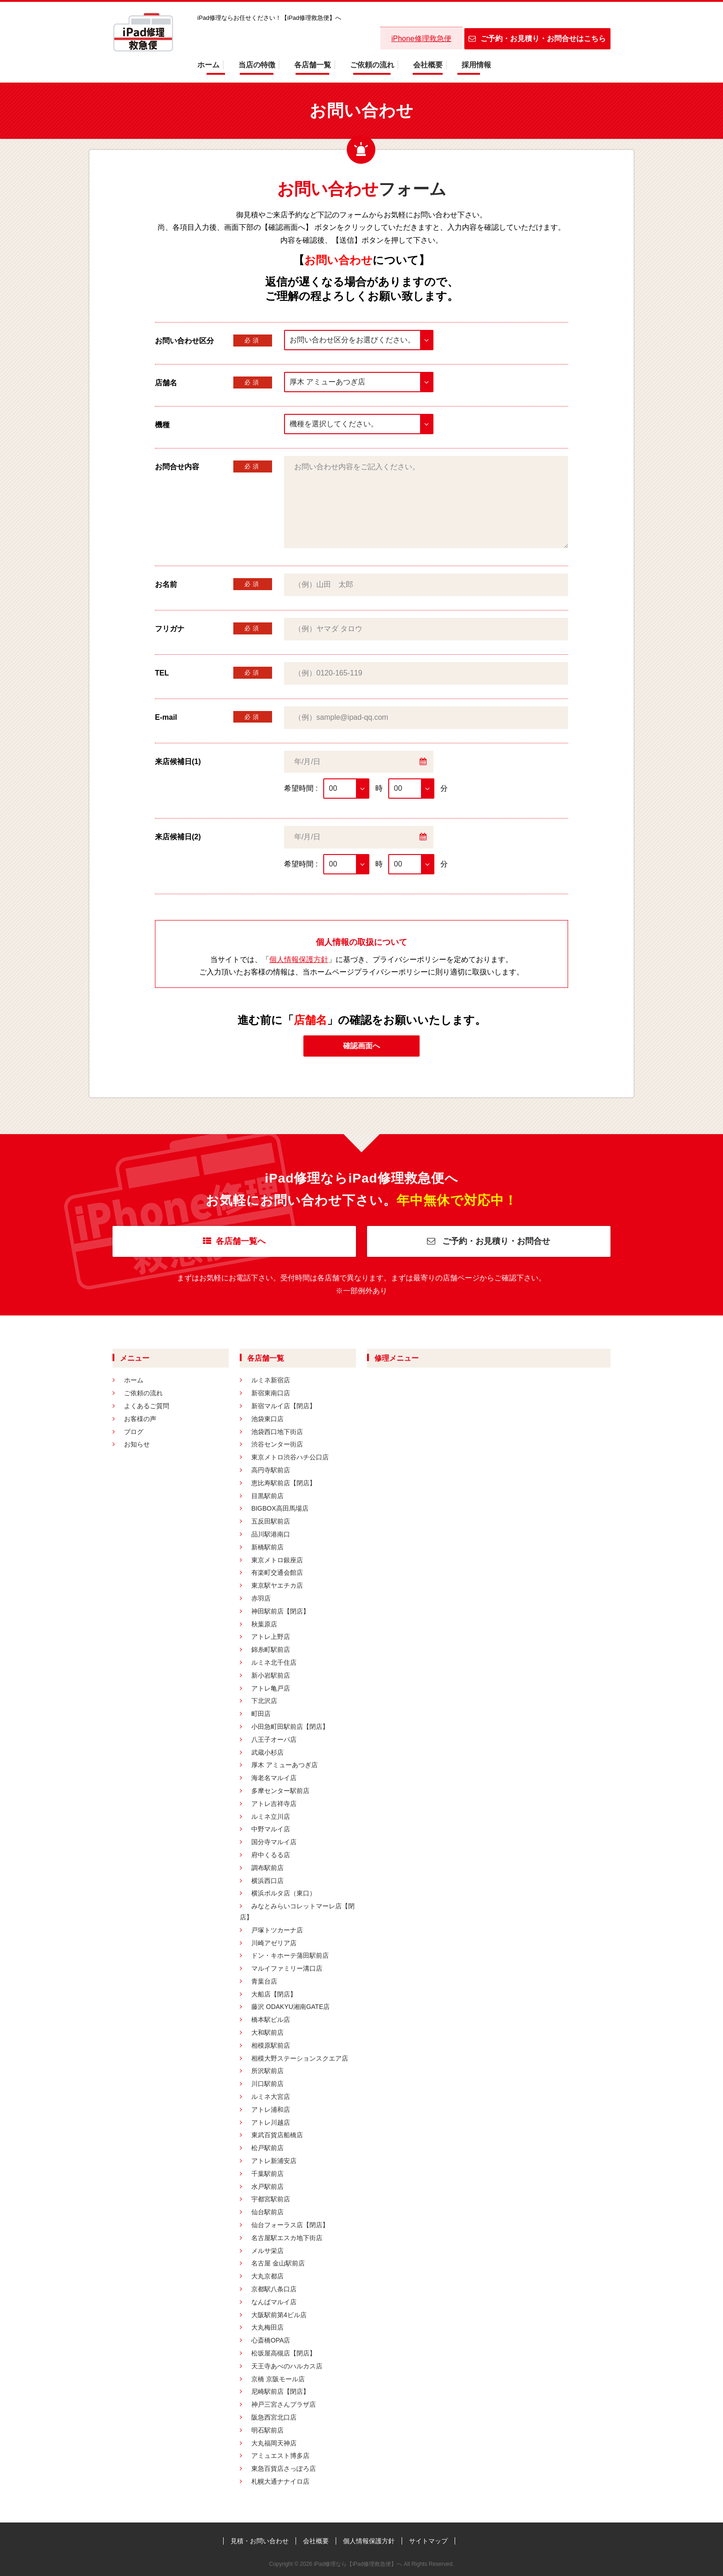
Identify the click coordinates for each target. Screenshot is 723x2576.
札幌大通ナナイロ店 (280, 2481)
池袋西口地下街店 (277, 1431)
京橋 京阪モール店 (278, 2379)
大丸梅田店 (267, 2327)
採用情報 (476, 65)
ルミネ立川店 (270, 1816)
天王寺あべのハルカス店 (286, 2366)
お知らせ (137, 1444)
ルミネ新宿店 (270, 1380)
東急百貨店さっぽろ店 (283, 2468)
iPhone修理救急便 (421, 38)
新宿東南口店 (270, 1393)
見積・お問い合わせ (260, 2541)
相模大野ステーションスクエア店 (299, 2058)
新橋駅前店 (267, 1547)
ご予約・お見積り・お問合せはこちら (537, 38)
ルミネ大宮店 (270, 2096)
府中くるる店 (270, 1855)
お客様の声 (140, 1418)
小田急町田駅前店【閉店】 (290, 1726)
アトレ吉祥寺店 (273, 1803)
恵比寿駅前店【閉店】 (283, 1483)
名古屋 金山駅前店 (278, 2263)
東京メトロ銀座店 (277, 1560)
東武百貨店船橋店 (277, 2135)
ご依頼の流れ (372, 65)
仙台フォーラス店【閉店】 (290, 2225)
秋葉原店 (264, 1624)
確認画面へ (361, 1046)
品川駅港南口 (270, 1534)
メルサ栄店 (267, 2250)
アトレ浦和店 (270, 2109)
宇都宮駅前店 (270, 2199)
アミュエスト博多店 (280, 2455)
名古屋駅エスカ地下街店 (286, 2237)
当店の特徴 (256, 65)
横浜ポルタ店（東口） (283, 1893)
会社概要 (428, 65)
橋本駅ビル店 (270, 2019)
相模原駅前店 (270, 2045)
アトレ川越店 (270, 2122)
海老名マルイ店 (273, 1777)
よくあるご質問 (146, 1406)
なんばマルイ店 (273, 2302)
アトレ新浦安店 (273, 2160)
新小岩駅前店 (270, 1675)
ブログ (133, 1431)
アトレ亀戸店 (270, 1688)
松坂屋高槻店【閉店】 (283, 2353)
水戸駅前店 (267, 2186)
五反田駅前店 (270, 1521)
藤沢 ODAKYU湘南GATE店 (290, 2006)
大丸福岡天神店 (273, 2443)
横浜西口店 (267, 1880)
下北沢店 (264, 1700)
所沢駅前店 (267, 2070)
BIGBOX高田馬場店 (279, 1508)
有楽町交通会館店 (277, 1572)
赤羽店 (261, 1598)
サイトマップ (428, 2541)
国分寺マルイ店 (273, 1842)
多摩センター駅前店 (280, 1790)
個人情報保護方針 (298, 959)
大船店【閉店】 (273, 1994)
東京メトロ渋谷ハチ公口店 (290, 1457)
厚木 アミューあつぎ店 (284, 1765)
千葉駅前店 (267, 2173)
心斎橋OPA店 (270, 2340)
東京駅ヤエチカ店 (277, 1585)
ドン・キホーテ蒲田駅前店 (290, 1955)
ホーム (208, 65)
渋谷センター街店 (277, 1444)
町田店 (261, 1713)
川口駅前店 (267, 2083)
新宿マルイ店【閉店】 (283, 1406)
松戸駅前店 (267, 2148)
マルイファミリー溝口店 (286, 1968)
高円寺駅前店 (270, 1470)
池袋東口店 (267, 1418)
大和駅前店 (267, 2032)
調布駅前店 (267, 1867)
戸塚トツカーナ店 (277, 1930)
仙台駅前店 (267, 2212)
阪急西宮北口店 (273, 2417)
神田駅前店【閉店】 (280, 1611)
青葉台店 (264, 1981)
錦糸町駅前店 (270, 1649)
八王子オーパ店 (273, 1739)
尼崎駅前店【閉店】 (280, 2391)
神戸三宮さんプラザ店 (283, 2404)
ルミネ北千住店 (273, 1662)
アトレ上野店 (270, 1636)
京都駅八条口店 (273, 2289)
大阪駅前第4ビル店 (279, 2315)
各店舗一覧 (312, 65)
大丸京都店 (267, 2276)
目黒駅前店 (267, 1496)
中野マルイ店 (270, 1829)
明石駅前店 (267, 2430)
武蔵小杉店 (267, 1752)
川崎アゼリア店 (273, 1943)
